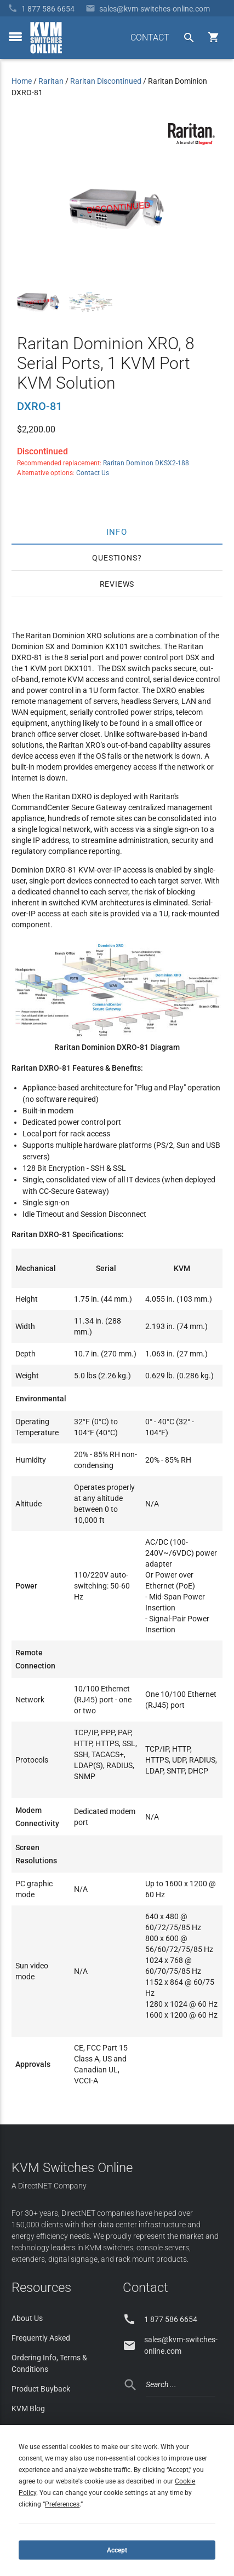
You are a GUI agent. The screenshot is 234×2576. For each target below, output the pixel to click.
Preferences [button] (62, 2504)
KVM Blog (28, 2408)
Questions (114, 557)
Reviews (117, 584)
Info (117, 531)
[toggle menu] (15, 36)
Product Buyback (41, 2388)
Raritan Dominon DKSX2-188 (146, 463)
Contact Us (92, 473)
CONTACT (149, 37)
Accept (117, 2550)
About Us (27, 2318)
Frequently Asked (41, 2338)
